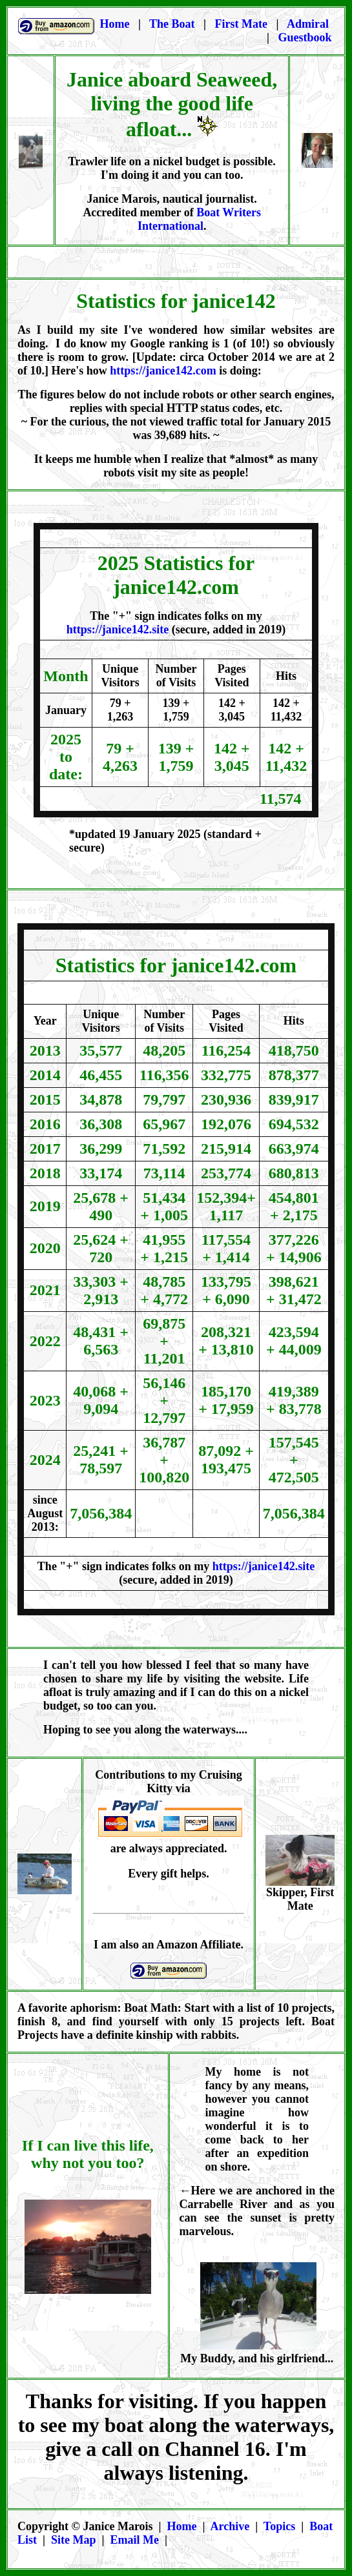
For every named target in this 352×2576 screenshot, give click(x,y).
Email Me (134, 2539)
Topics (279, 2526)
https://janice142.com (163, 370)
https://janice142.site (118, 629)
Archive (230, 2526)
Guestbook (304, 37)
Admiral (309, 23)
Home (182, 2526)
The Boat (172, 23)
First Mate (243, 23)
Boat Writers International (199, 219)
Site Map (73, 2539)
